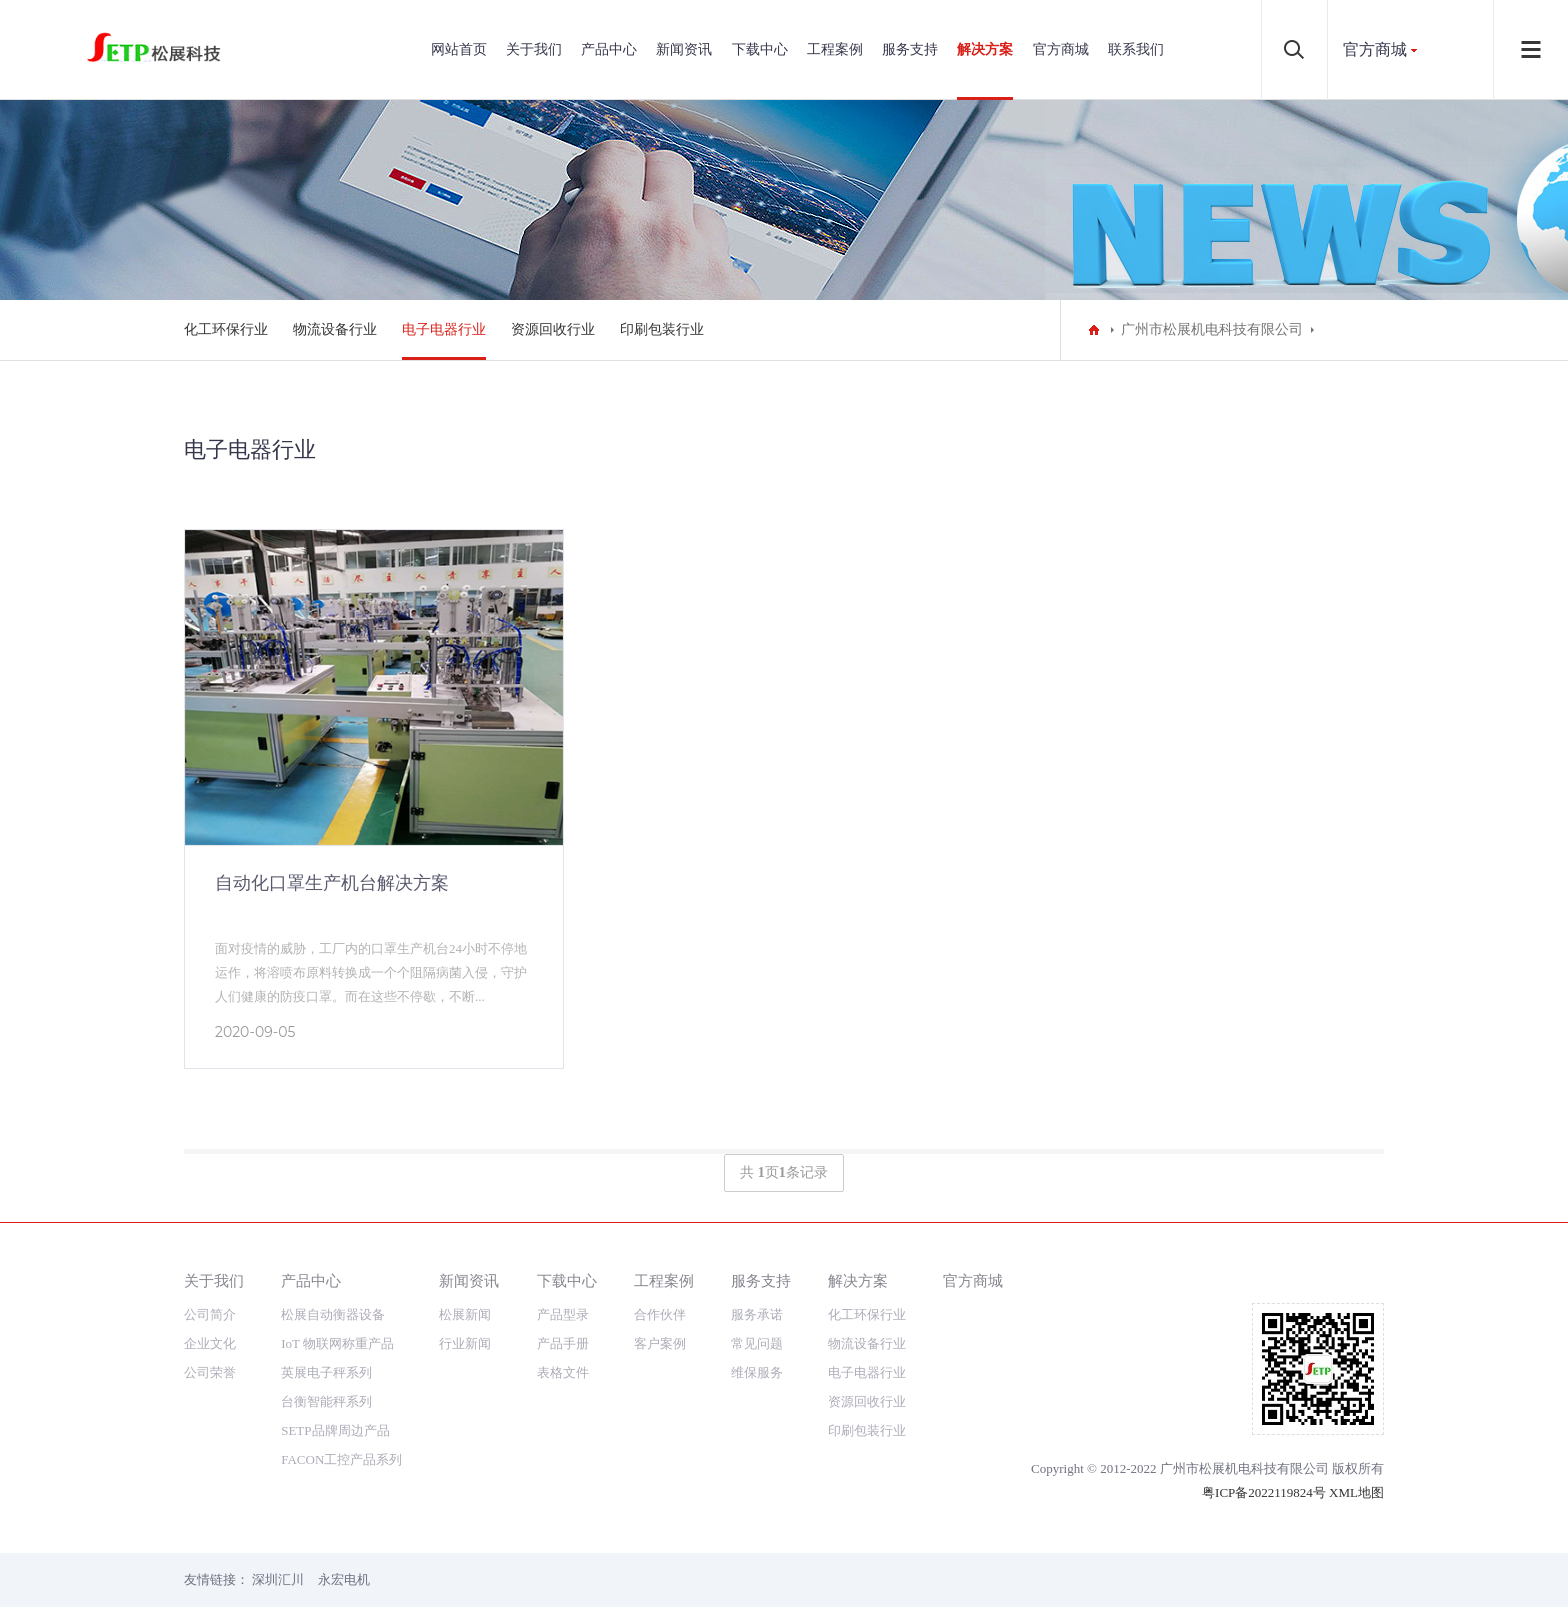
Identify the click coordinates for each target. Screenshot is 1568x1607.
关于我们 (534, 49)
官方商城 (1061, 49)
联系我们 (1136, 49)
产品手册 (563, 1343)
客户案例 (660, 1343)
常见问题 (757, 1343)
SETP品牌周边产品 (335, 1430)
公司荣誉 (210, 1372)
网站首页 (459, 49)
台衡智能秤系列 (326, 1401)
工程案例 (835, 49)
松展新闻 (465, 1314)
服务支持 (910, 49)
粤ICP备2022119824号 (1264, 1492)
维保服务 (757, 1372)
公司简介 (210, 1314)
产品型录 (563, 1314)
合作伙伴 (660, 1314)
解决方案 (985, 49)
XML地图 (1356, 1492)
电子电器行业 (444, 329)
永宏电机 (344, 1579)
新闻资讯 (684, 49)
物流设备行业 (335, 329)
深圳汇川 (278, 1579)
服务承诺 (757, 1314)
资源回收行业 (553, 329)
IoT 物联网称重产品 (337, 1343)
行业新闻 (465, 1343)
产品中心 (609, 49)
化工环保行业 (226, 329)
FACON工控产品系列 (341, 1459)
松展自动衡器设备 (333, 1314)
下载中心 (760, 49)
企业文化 (210, 1343)
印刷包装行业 (662, 329)
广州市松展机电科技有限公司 (1212, 329)
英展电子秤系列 (326, 1372)
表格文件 (563, 1372)
